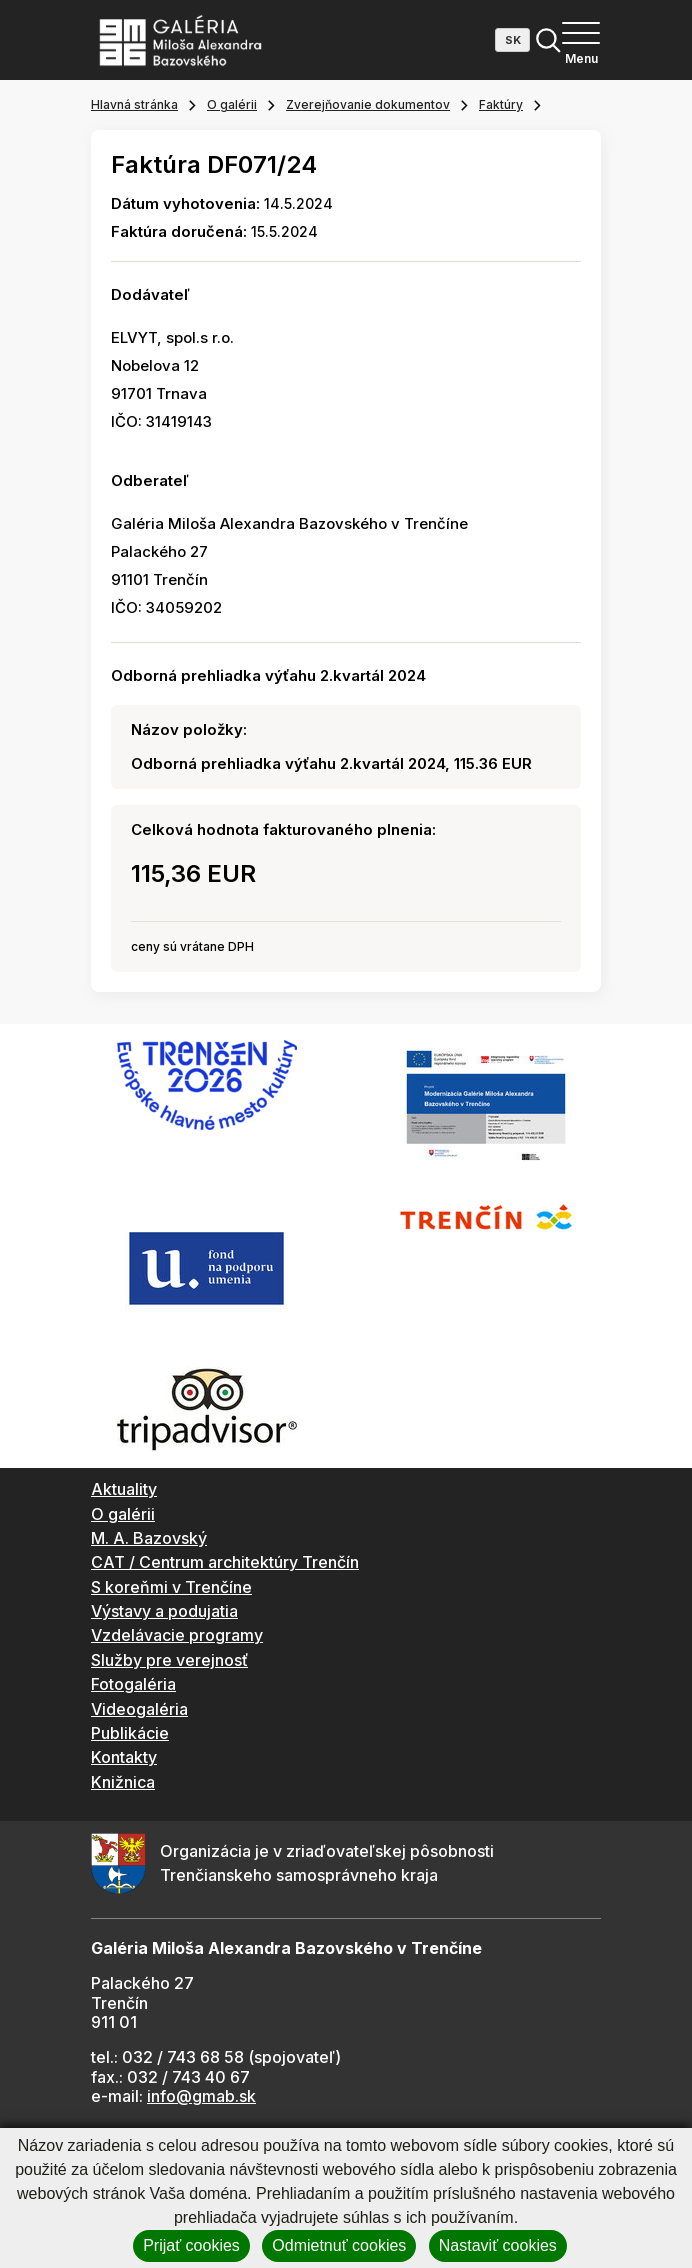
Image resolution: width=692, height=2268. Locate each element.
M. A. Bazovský (149, 1538)
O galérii (232, 104)
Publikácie (130, 1733)
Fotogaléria (133, 1684)
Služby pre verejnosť (169, 1660)
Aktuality (124, 1489)
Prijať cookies (191, 2245)
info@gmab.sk (201, 2096)
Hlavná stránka (134, 104)
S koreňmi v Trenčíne (171, 1587)
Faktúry (501, 104)
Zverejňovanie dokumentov (368, 104)
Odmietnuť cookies (339, 2245)
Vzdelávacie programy (177, 1635)
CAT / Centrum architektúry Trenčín (225, 1562)
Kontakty (124, 1757)
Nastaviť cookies (498, 2245)
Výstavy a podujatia (164, 1611)
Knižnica (123, 1782)
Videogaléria (139, 1709)
